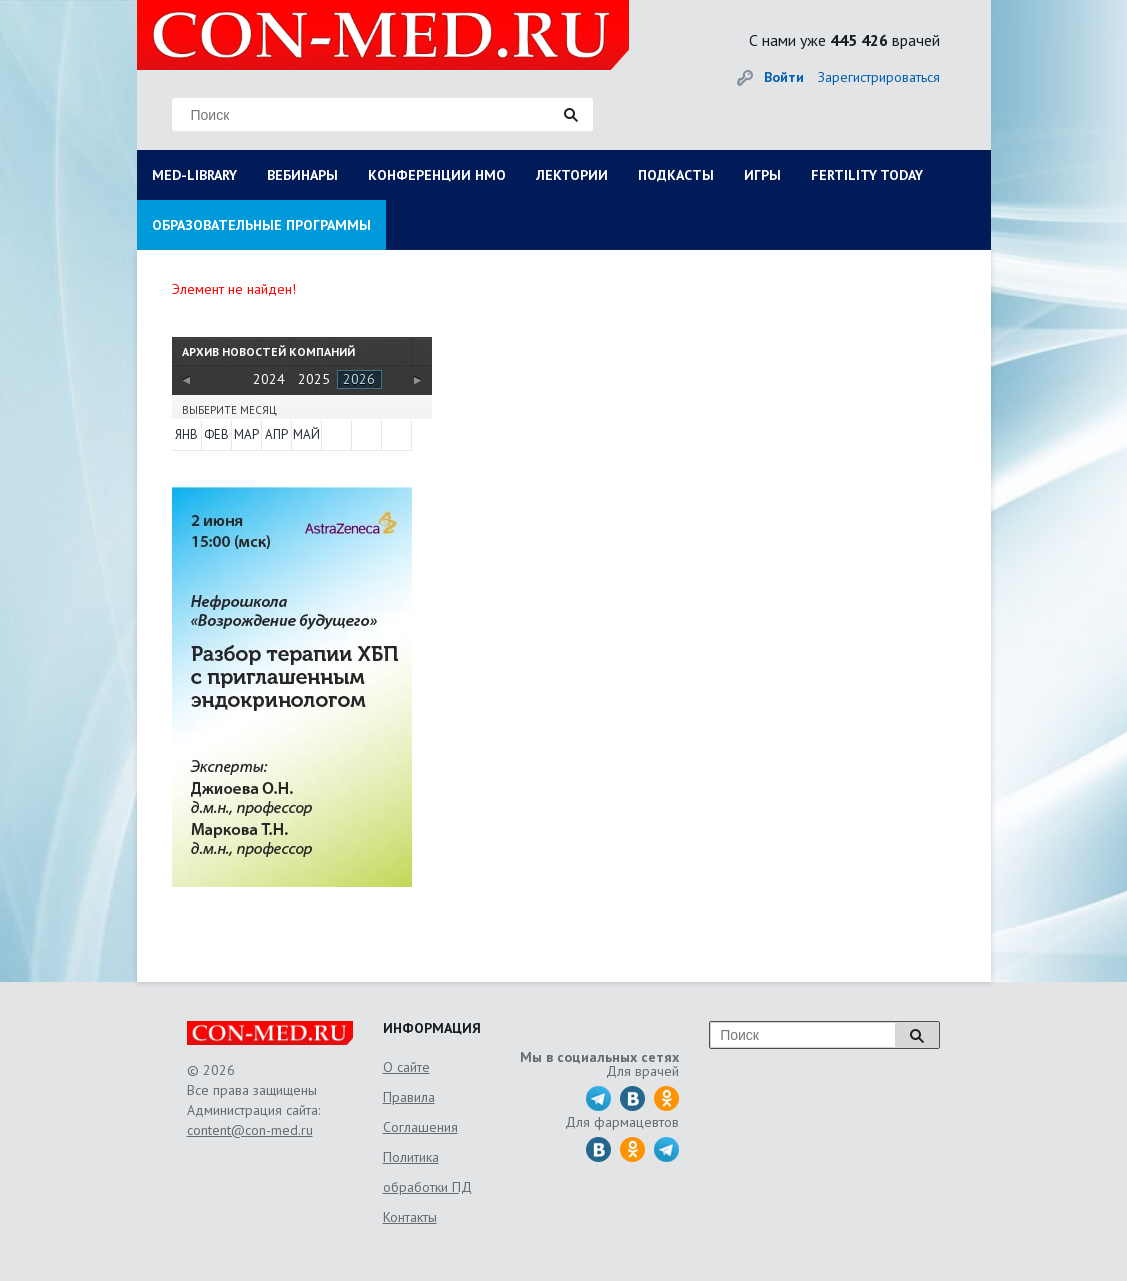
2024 (269, 379)
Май (306, 434)
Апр (276, 434)
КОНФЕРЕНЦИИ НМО (437, 175)
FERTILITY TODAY (867, 175)
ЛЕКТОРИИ (572, 175)
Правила (409, 1097)
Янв (186, 434)
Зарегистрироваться (879, 77)
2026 (359, 379)
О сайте (406, 1067)
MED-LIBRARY (194, 175)
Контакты (410, 1217)
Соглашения (420, 1127)
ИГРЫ (762, 175)
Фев (216, 434)
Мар (246, 434)
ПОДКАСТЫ (676, 175)
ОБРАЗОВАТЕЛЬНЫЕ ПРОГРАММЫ (261, 225)
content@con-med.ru (250, 1130)
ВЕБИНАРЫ (302, 175)
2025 (314, 379)
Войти (784, 77)
